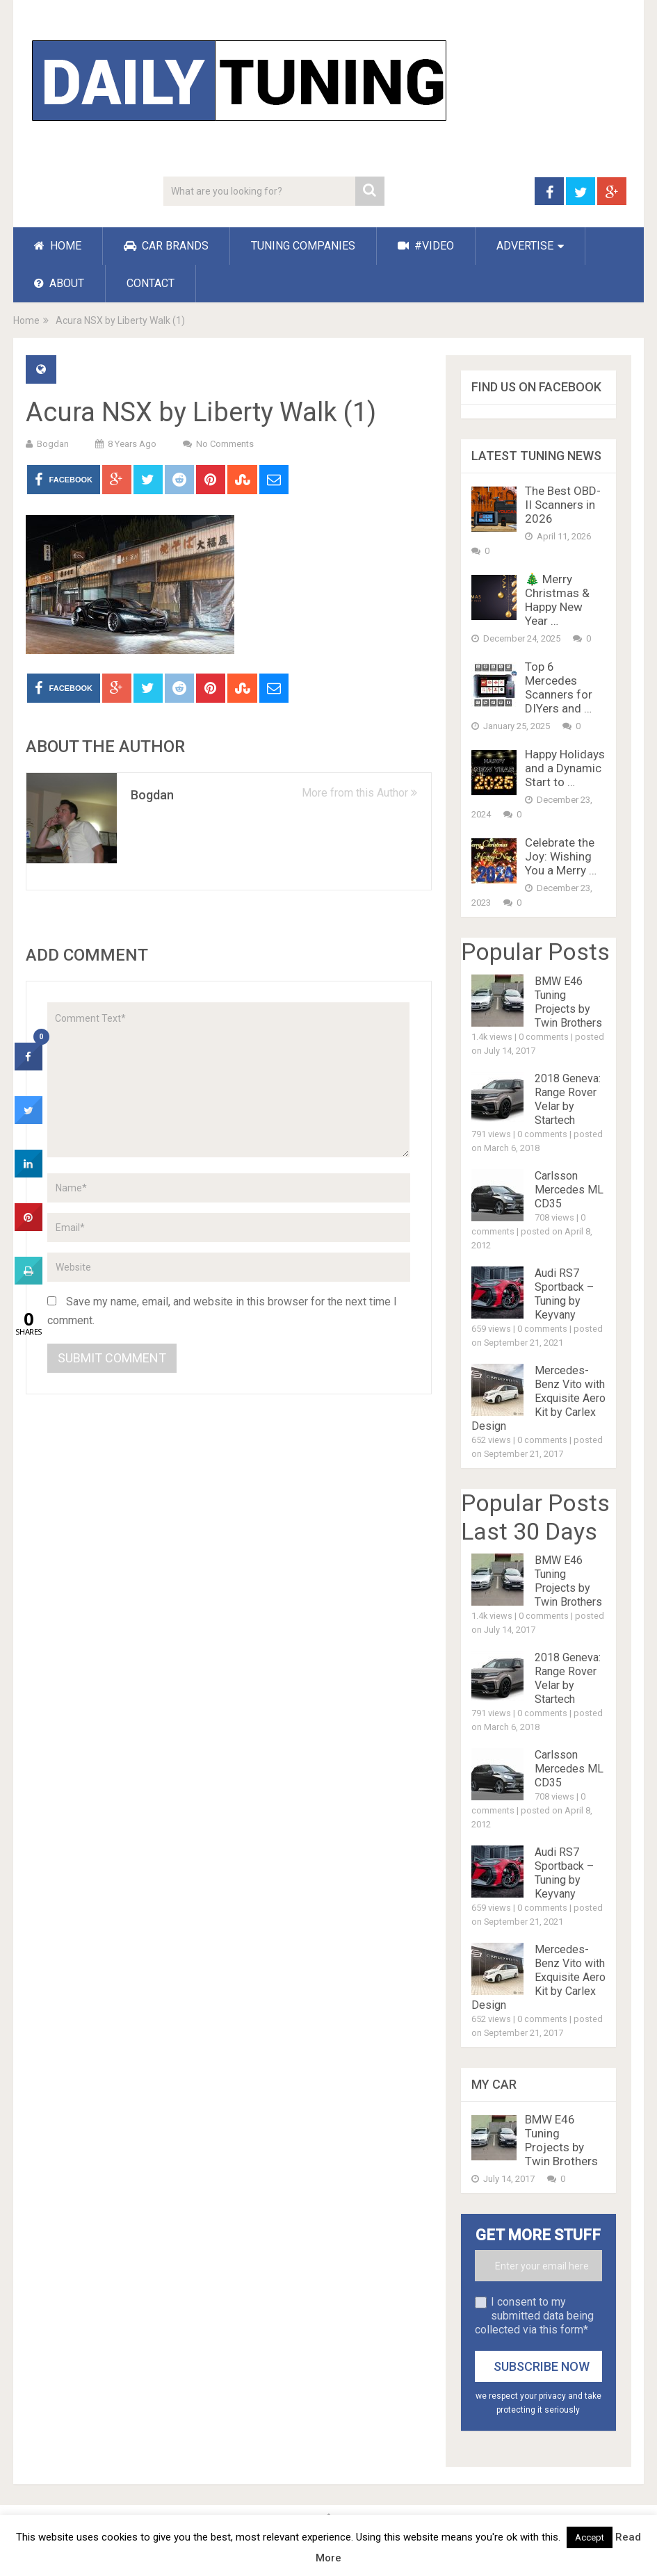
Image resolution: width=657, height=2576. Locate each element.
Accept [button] (589, 2537)
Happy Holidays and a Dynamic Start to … (565, 768)
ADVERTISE (524, 245)
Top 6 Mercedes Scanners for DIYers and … (558, 687)
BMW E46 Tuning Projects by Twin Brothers (568, 1002)
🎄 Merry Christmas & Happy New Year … (557, 600)
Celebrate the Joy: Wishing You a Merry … (561, 856)
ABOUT (59, 283)
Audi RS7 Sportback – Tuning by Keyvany (564, 1293)
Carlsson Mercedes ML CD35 (569, 1189)
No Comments (225, 444)
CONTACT (151, 283)
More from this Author (359, 792)
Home (26, 320)
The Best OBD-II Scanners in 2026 (563, 504)
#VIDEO (426, 245)
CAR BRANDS (166, 245)
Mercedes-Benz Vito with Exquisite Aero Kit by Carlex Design (538, 1398)
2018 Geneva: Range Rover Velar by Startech (568, 1099)
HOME (57, 245)
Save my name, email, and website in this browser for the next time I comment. (222, 1311)
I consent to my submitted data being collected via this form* (534, 2315)
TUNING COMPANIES (303, 245)
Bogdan (53, 444)
